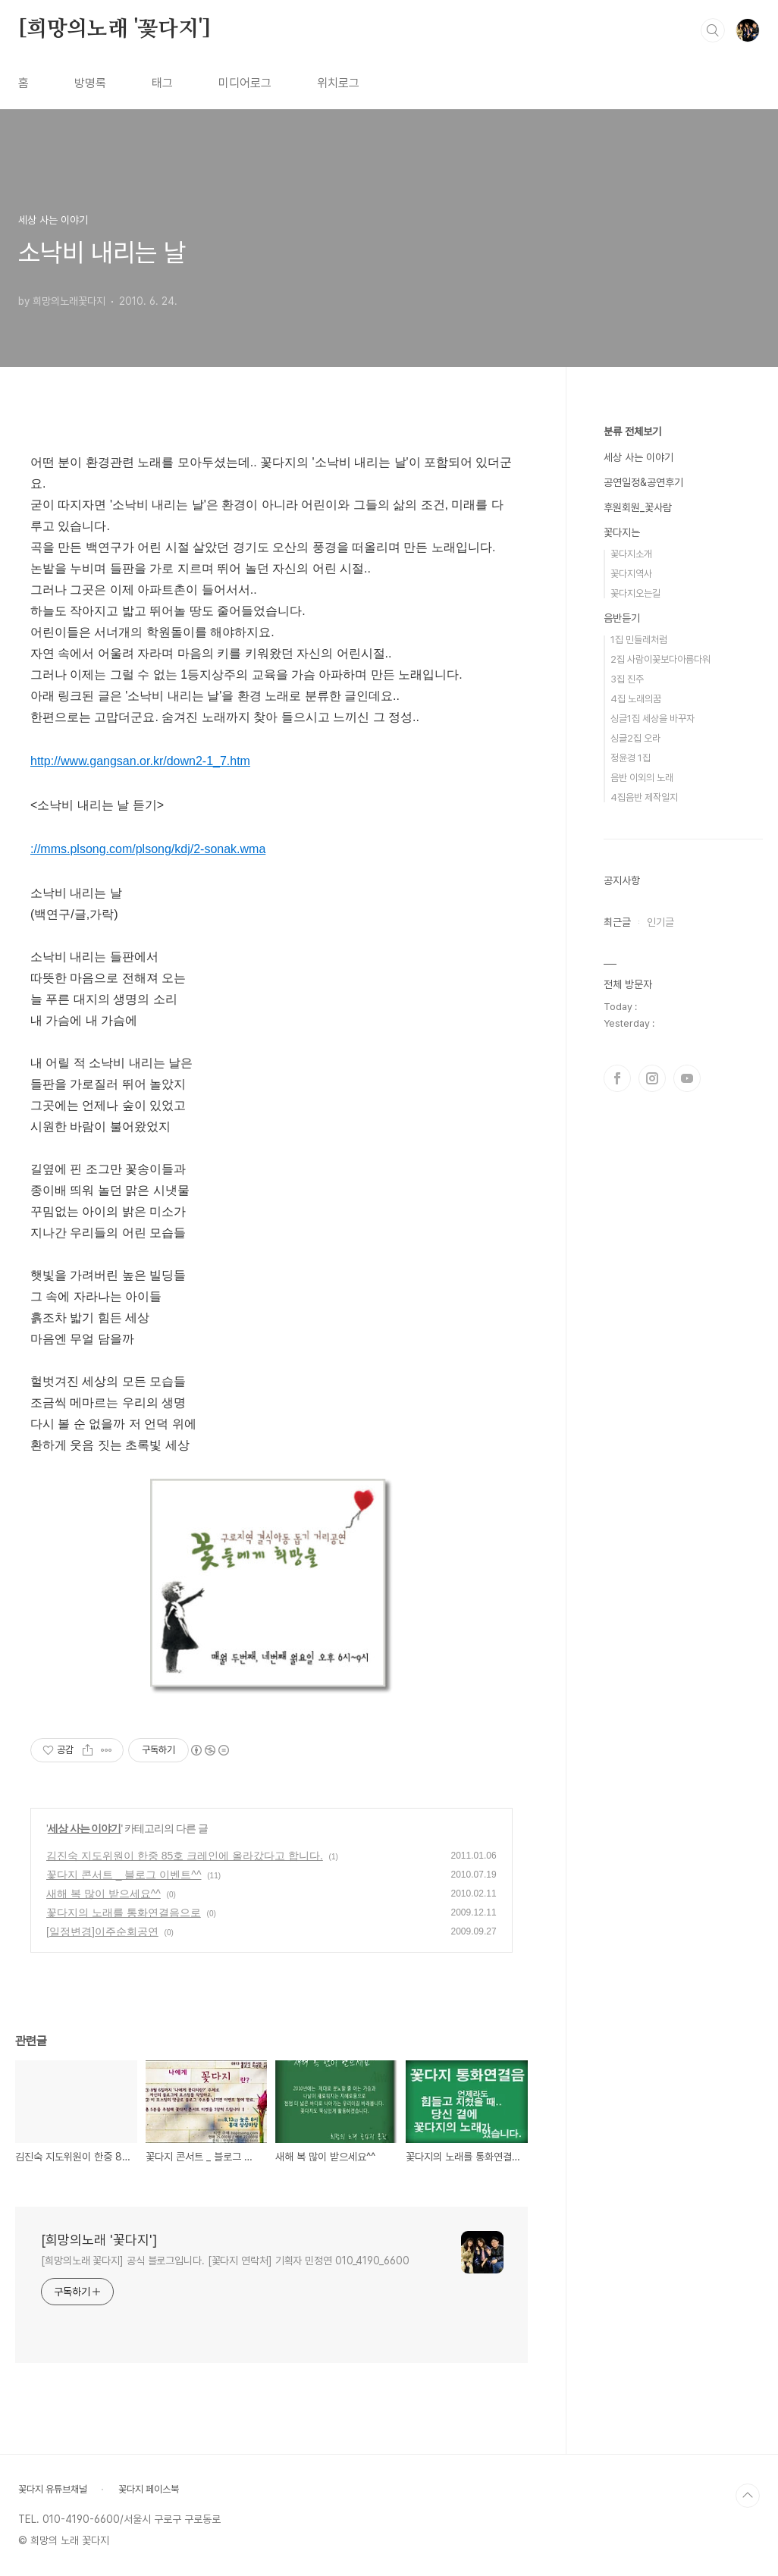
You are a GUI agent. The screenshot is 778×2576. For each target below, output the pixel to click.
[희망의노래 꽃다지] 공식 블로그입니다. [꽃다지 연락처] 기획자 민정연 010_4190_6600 (225, 2260)
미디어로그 (244, 83)
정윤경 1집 (630, 758)
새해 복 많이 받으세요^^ (103, 1893)
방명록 (90, 83)
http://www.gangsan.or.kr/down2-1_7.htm (140, 761)
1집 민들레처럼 (638, 639)
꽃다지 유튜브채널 (52, 2489)
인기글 (660, 922)
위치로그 (338, 83)
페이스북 (617, 1078)
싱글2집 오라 (635, 738)
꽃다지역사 (631, 573)
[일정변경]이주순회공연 (102, 1931)
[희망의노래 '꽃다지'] (114, 29)
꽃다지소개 (631, 554)
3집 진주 (627, 679)
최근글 (617, 922)
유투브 (687, 1078)
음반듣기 (622, 618)
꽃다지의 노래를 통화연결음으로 (123, 1912)
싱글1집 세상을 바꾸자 (652, 718)
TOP (748, 2495)
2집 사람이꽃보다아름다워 (660, 659)
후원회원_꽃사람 (638, 507)
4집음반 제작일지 (644, 797)
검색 (712, 30)
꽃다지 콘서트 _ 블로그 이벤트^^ (123, 1874)
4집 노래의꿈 (635, 698)
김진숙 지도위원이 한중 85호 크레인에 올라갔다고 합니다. (184, 1856)
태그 (162, 83)
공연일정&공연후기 (643, 482)
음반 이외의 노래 (641, 777)
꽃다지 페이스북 (148, 2489)
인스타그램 (652, 1078)
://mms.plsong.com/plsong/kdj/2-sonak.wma (147, 848)
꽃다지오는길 (635, 593)
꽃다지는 (622, 532)
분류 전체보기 (632, 431)
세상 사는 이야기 (84, 1828)
